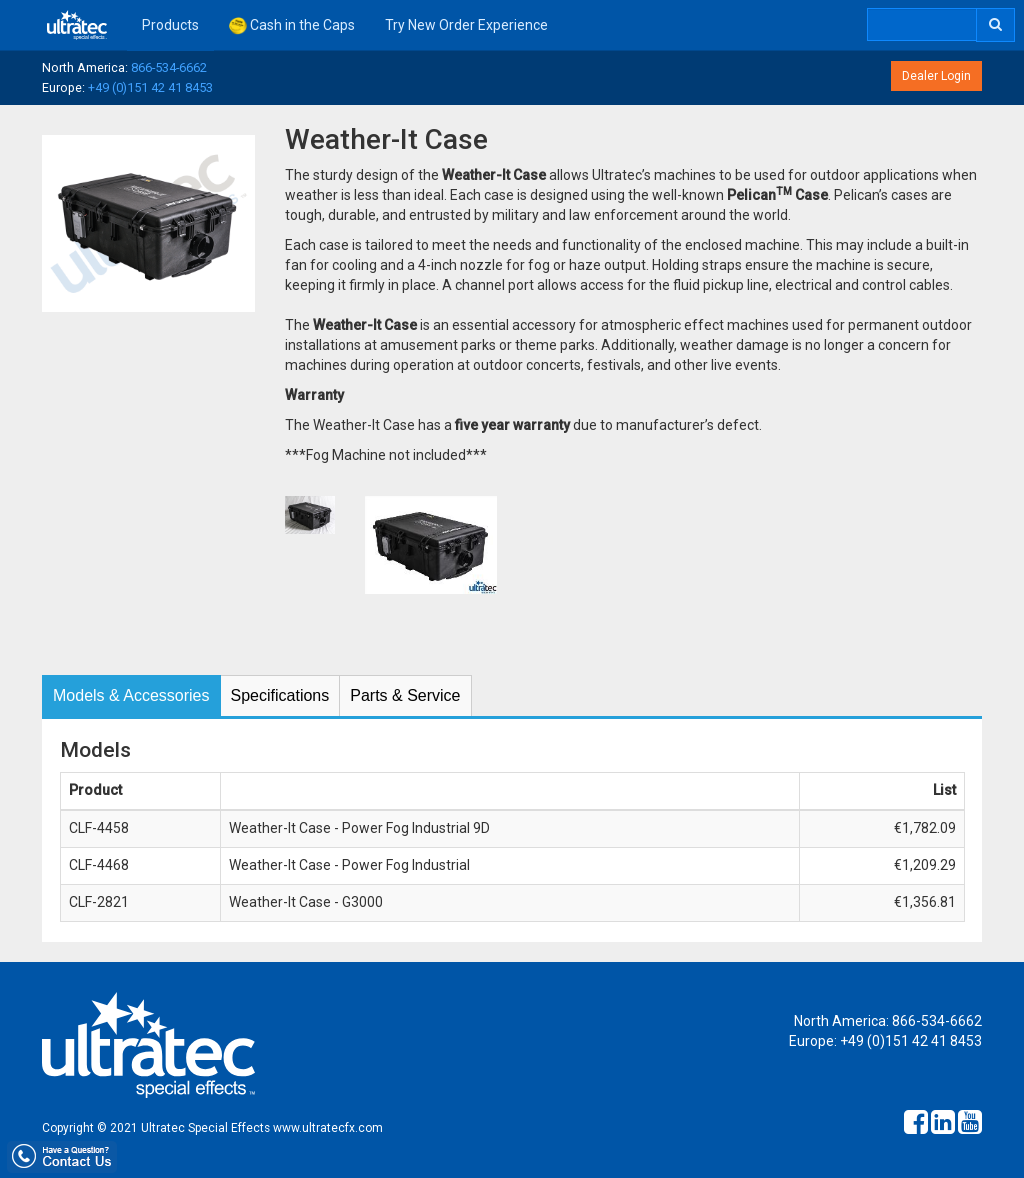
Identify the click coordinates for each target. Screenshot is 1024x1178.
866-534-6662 (169, 67)
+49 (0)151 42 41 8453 (150, 87)
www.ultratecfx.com (328, 1128)
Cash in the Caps (292, 26)
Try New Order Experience (466, 25)
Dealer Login (936, 76)
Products (170, 25)
